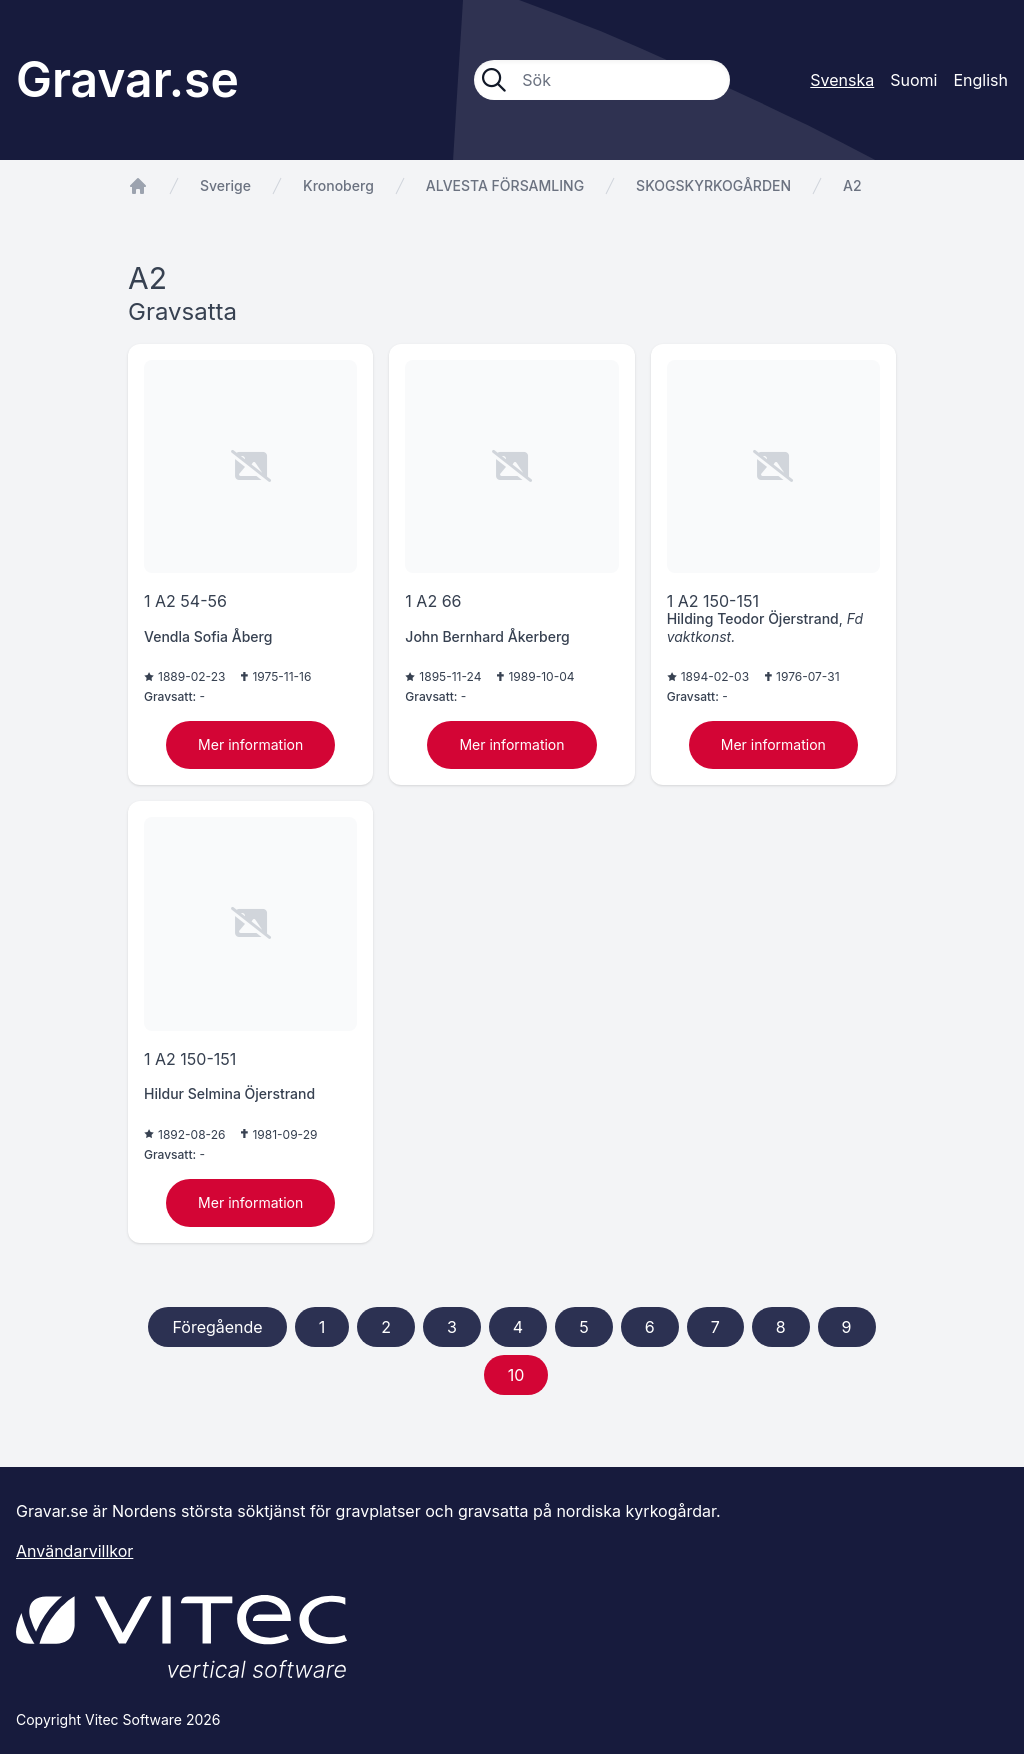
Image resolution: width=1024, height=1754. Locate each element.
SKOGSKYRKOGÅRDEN (713, 185)
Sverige (225, 185)
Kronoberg (338, 185)
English (980, 80)
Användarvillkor (74, 1551)
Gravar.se (127, 79)
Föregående (217, 1327)
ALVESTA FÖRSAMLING (505, 185)
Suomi (913, 80)
